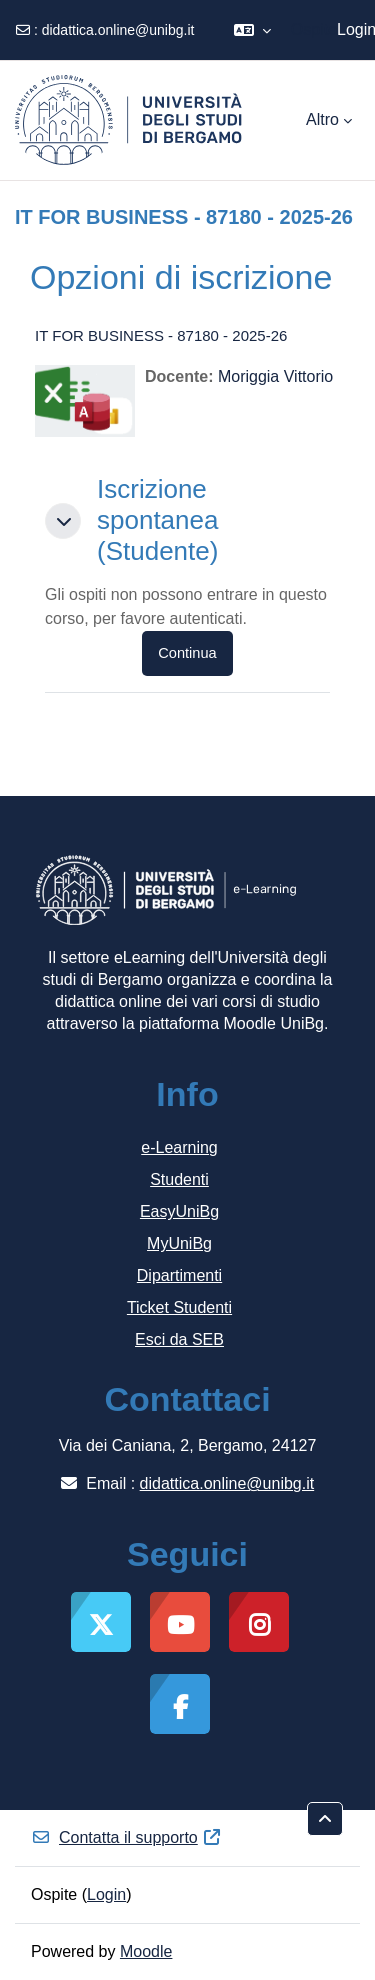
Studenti (179, 1179)
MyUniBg (179, 1243)
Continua (187, 653)
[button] (252, 30)
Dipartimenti (179, 1275)
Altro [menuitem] (322, 119)
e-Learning (179, 1147)
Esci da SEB (179, 1339)
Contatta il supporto (126, 1837)
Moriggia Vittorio (275, 376)
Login (106, 1894)
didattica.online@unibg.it (118, 30)
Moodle (146, 1951)
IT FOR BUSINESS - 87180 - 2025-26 (161, 335)
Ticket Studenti (179, 1307)
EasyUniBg (179, 1211)
